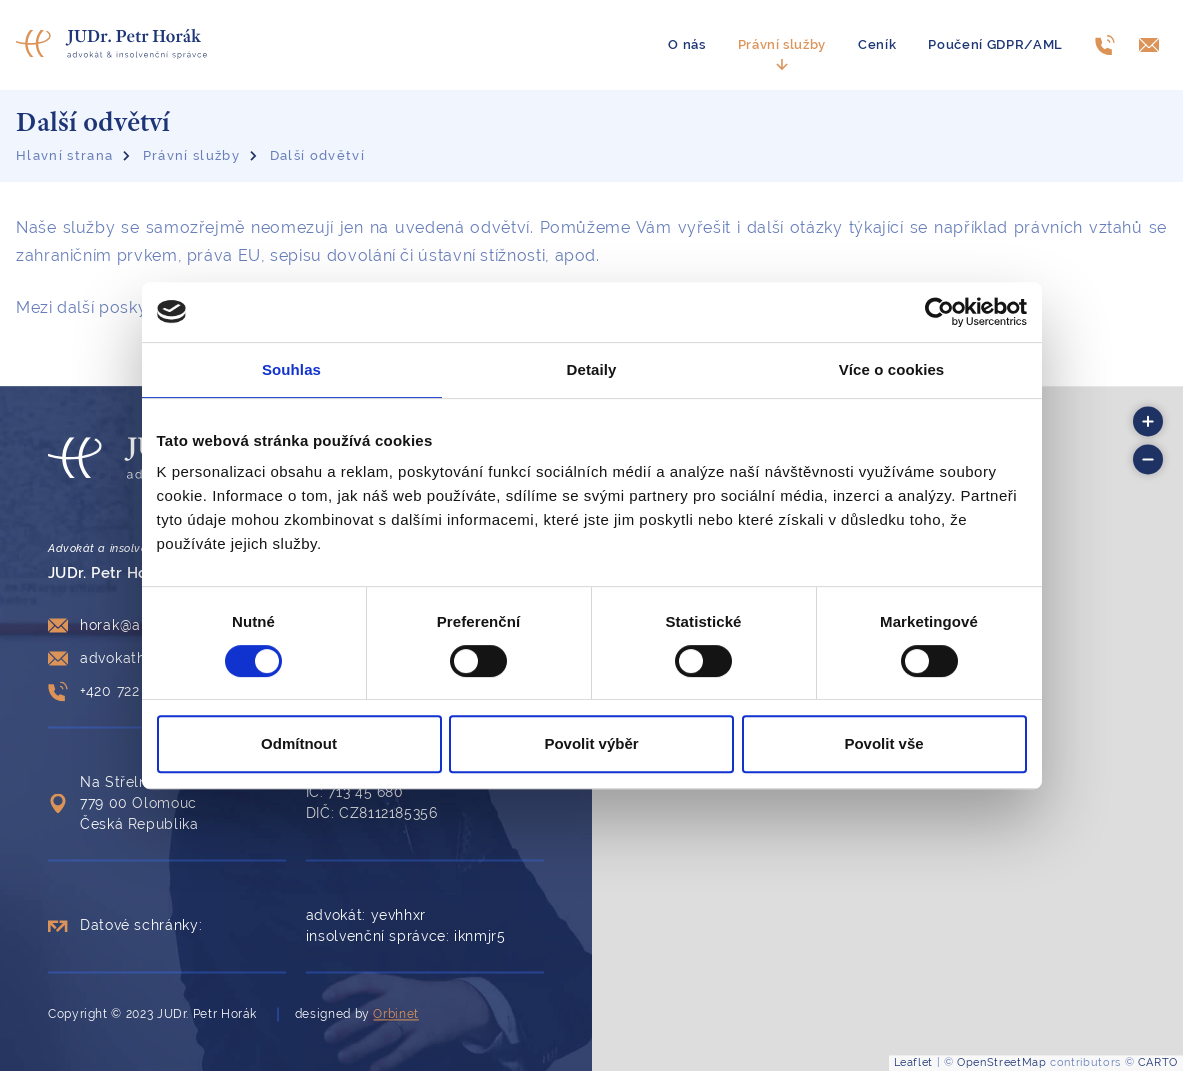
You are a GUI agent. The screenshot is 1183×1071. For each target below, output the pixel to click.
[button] (1148, 421)
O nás (686, 44)
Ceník (877, 44)
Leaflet (913, 1062)
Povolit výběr (591, 743)
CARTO (1158, 1062)
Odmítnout (299, 743)
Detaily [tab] (592, 369)
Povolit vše (883, 743)
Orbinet (395, 1014)
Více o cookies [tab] (892, 369)
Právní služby (782, 44)
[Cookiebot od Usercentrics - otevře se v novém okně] (939, 312)
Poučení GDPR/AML (995, 44)
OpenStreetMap (1001, 1062)
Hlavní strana (64, 155)
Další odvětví (317, 155)
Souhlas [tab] (291, 369)
